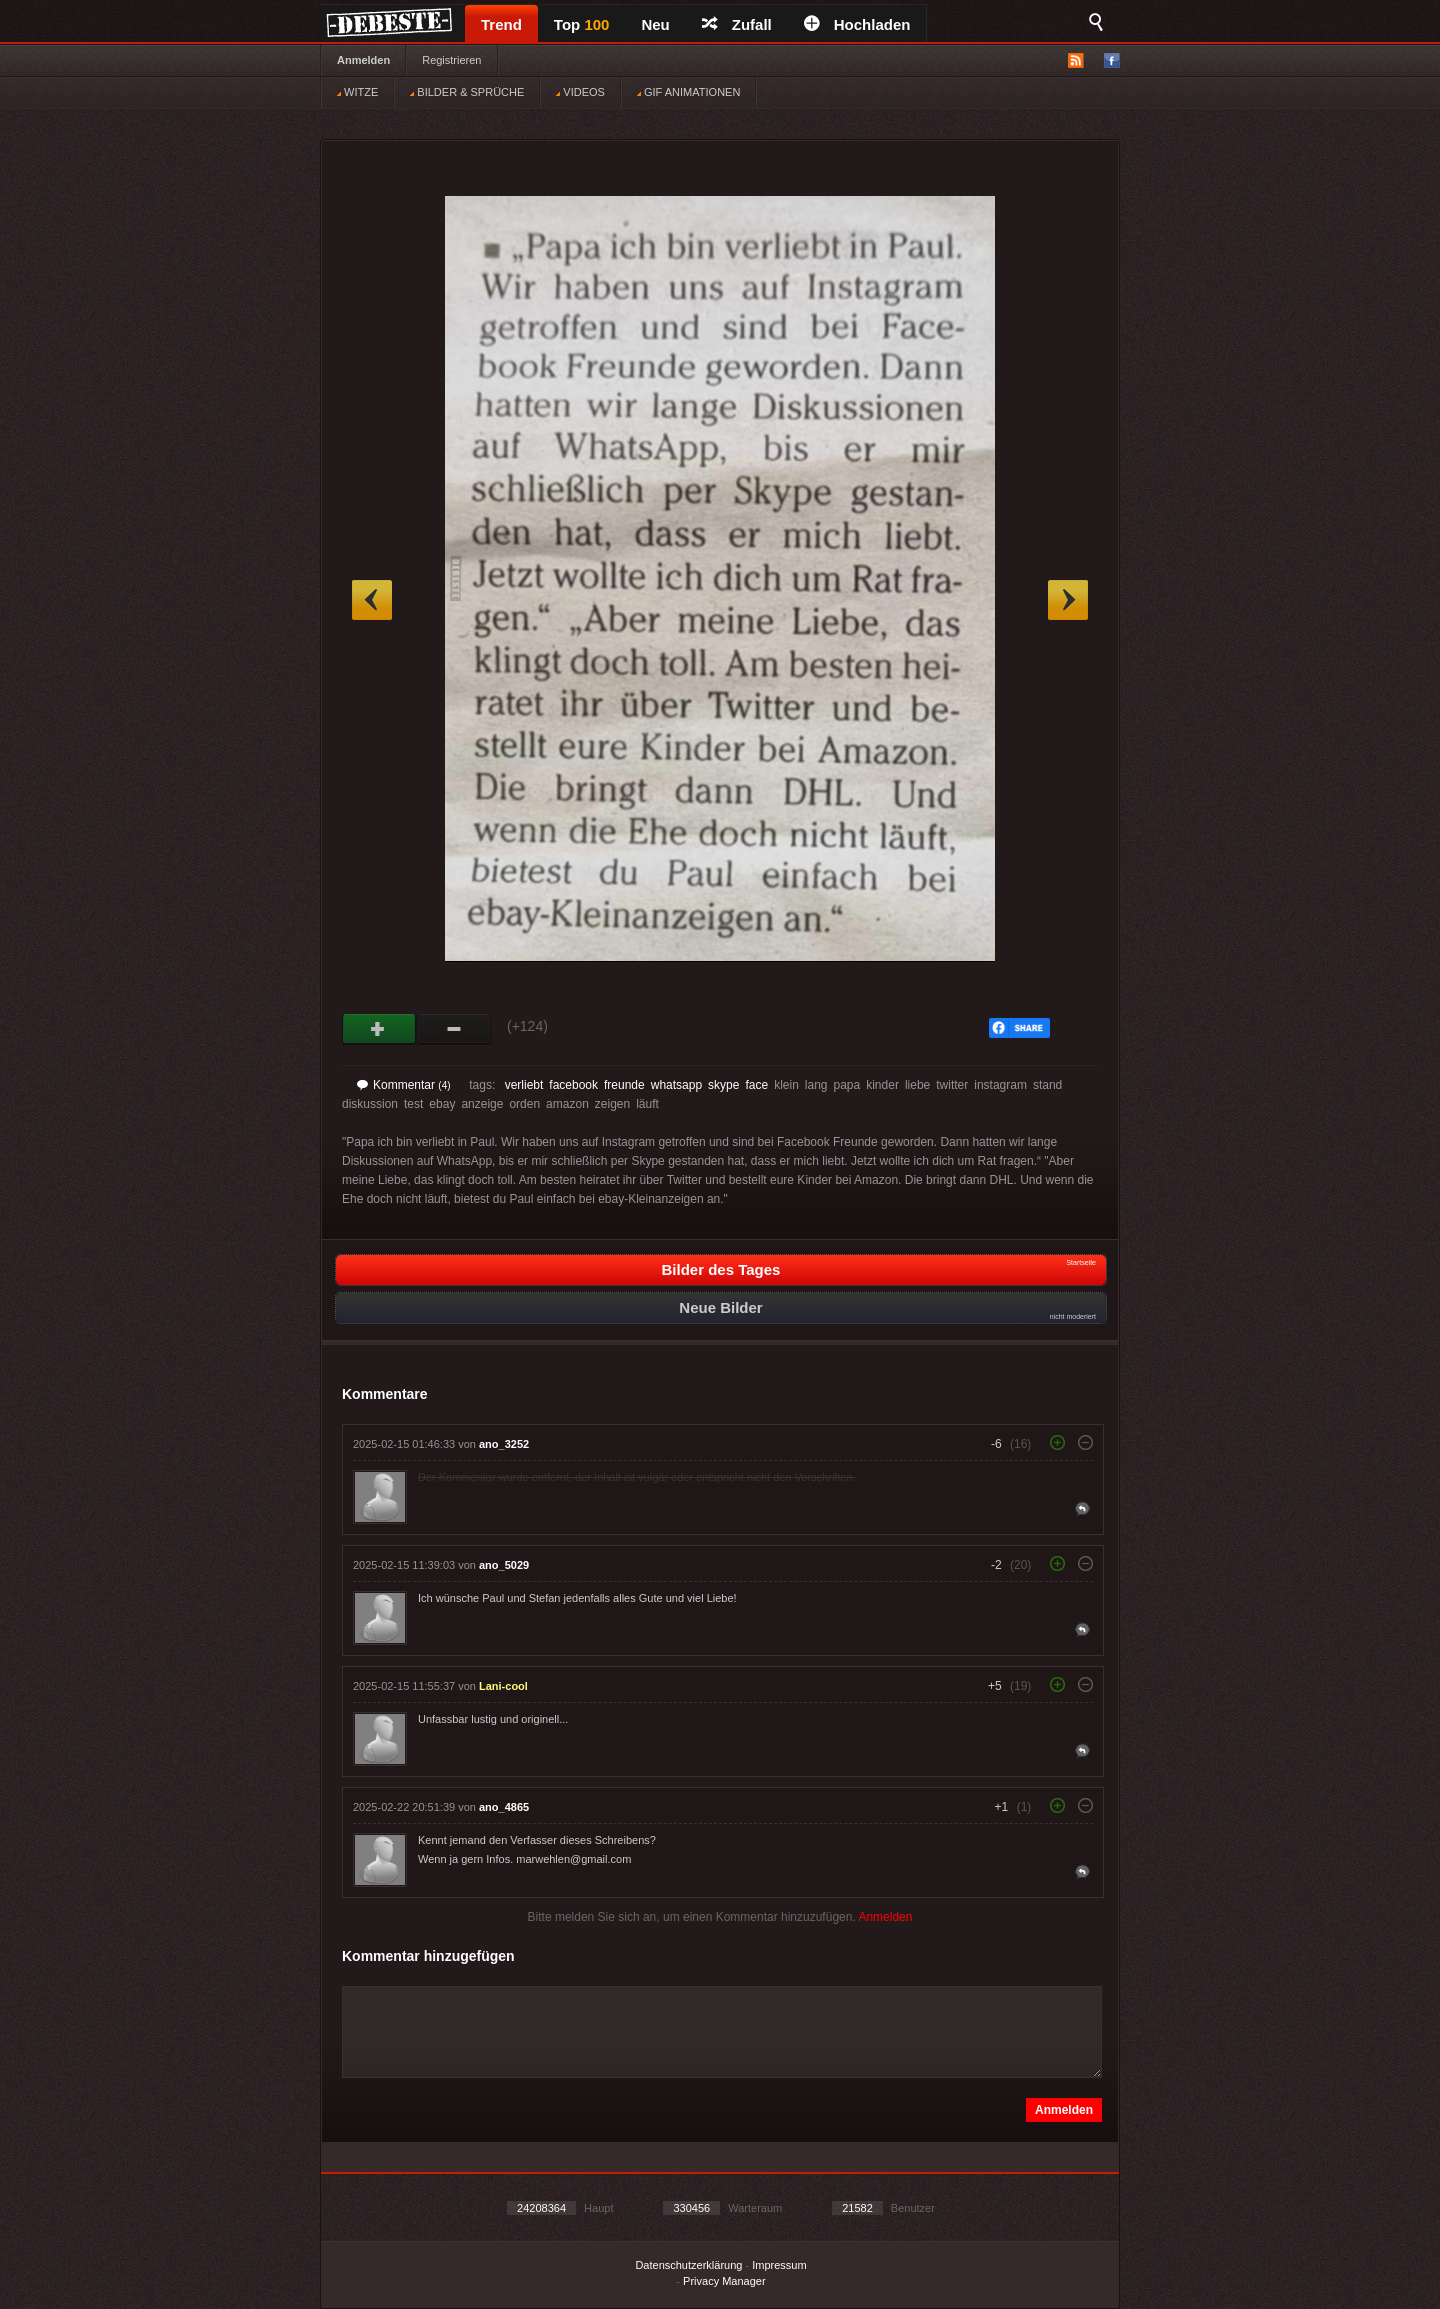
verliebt (524, 1085)
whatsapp (676, 1085)
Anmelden (363, 60)
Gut (379, 1029)
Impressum (779, 2265)
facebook (573, 1085)
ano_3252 (504, 1444)
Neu (655, 24)
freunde (624, 1085)
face (756, 1085)
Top (582, 24)
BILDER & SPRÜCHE (467, 92)
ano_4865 (504, 1807)
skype (723, 1085)
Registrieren (451, 60)
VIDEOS (580, 92)
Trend (501, 24)
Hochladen (857, 24)
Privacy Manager (724, 2281)
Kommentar (404, 1085)
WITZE (357, 92)
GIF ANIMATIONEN (688, 92)
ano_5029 (504, 1565)
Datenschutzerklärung (688, 2265)
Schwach (454, 1029)
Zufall (737, 24)
